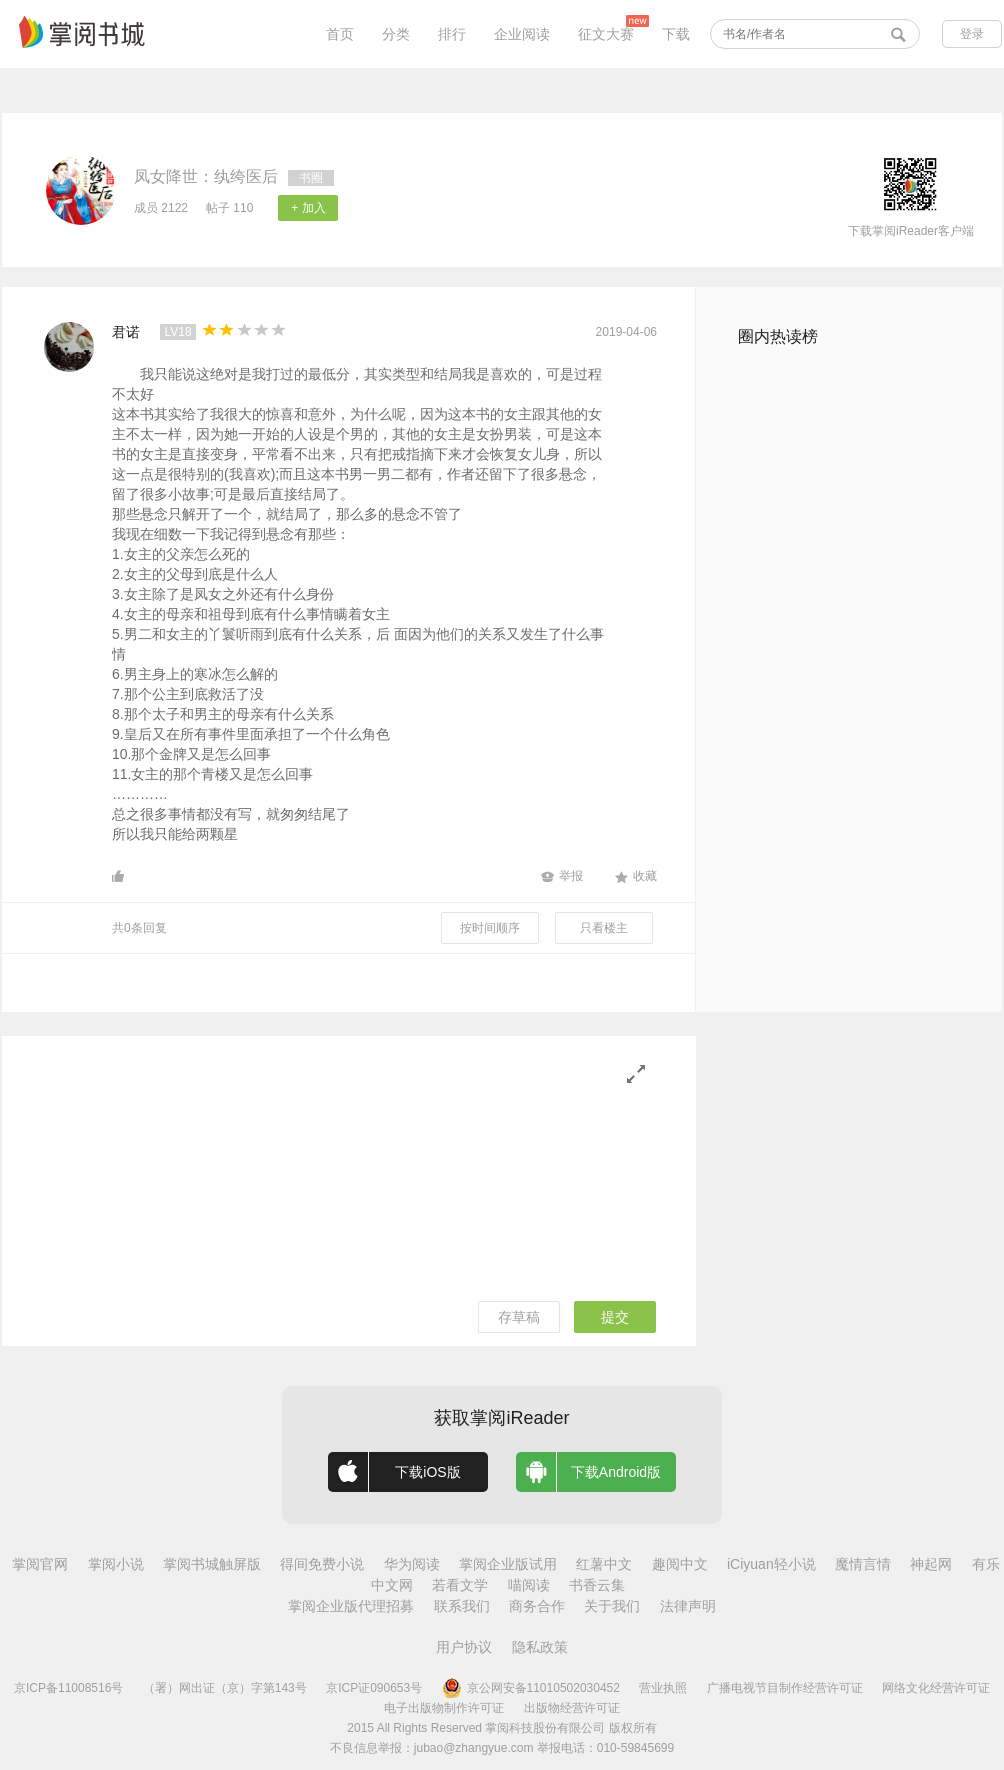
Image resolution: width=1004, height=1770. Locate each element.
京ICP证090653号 (374, 1688)
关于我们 (612, 1606)
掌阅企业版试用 (508, 1564)
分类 (396, 34)
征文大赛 (606, 34)
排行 (452, 34)
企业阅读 (522, 34)
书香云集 (597, 1585)
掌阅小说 (116, 1564)
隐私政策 (540, 1647)
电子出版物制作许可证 (444, 1708)
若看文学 (460, 1585)
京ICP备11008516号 (68, 1688)
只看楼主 (604, 928)
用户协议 (464, 1647)
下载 (676, 34)
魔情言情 (863, 1564)
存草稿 (519, 1317)
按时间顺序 (490, 928)
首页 (340, 34)
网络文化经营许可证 (936, 1688)
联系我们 (462, 1606)
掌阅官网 (40, 1564)
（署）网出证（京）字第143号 (225, 1688)
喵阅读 (529, 1585)
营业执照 (663, 1688)
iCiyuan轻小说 (771, 1564)
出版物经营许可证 (572, 1708)
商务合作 (537, 1606)
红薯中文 (604, 1564)
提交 (615, 1317)
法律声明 (688, 1606)
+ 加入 (308, 208)
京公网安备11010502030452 (531, 1688)
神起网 (931, 1564)
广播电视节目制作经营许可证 (785, 1688)
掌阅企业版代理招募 (351, 1606)
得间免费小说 (322, 1564)
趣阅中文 (680, 1564)
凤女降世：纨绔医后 (206, 176)
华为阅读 (412, 1564)
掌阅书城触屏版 (212, 1564)
